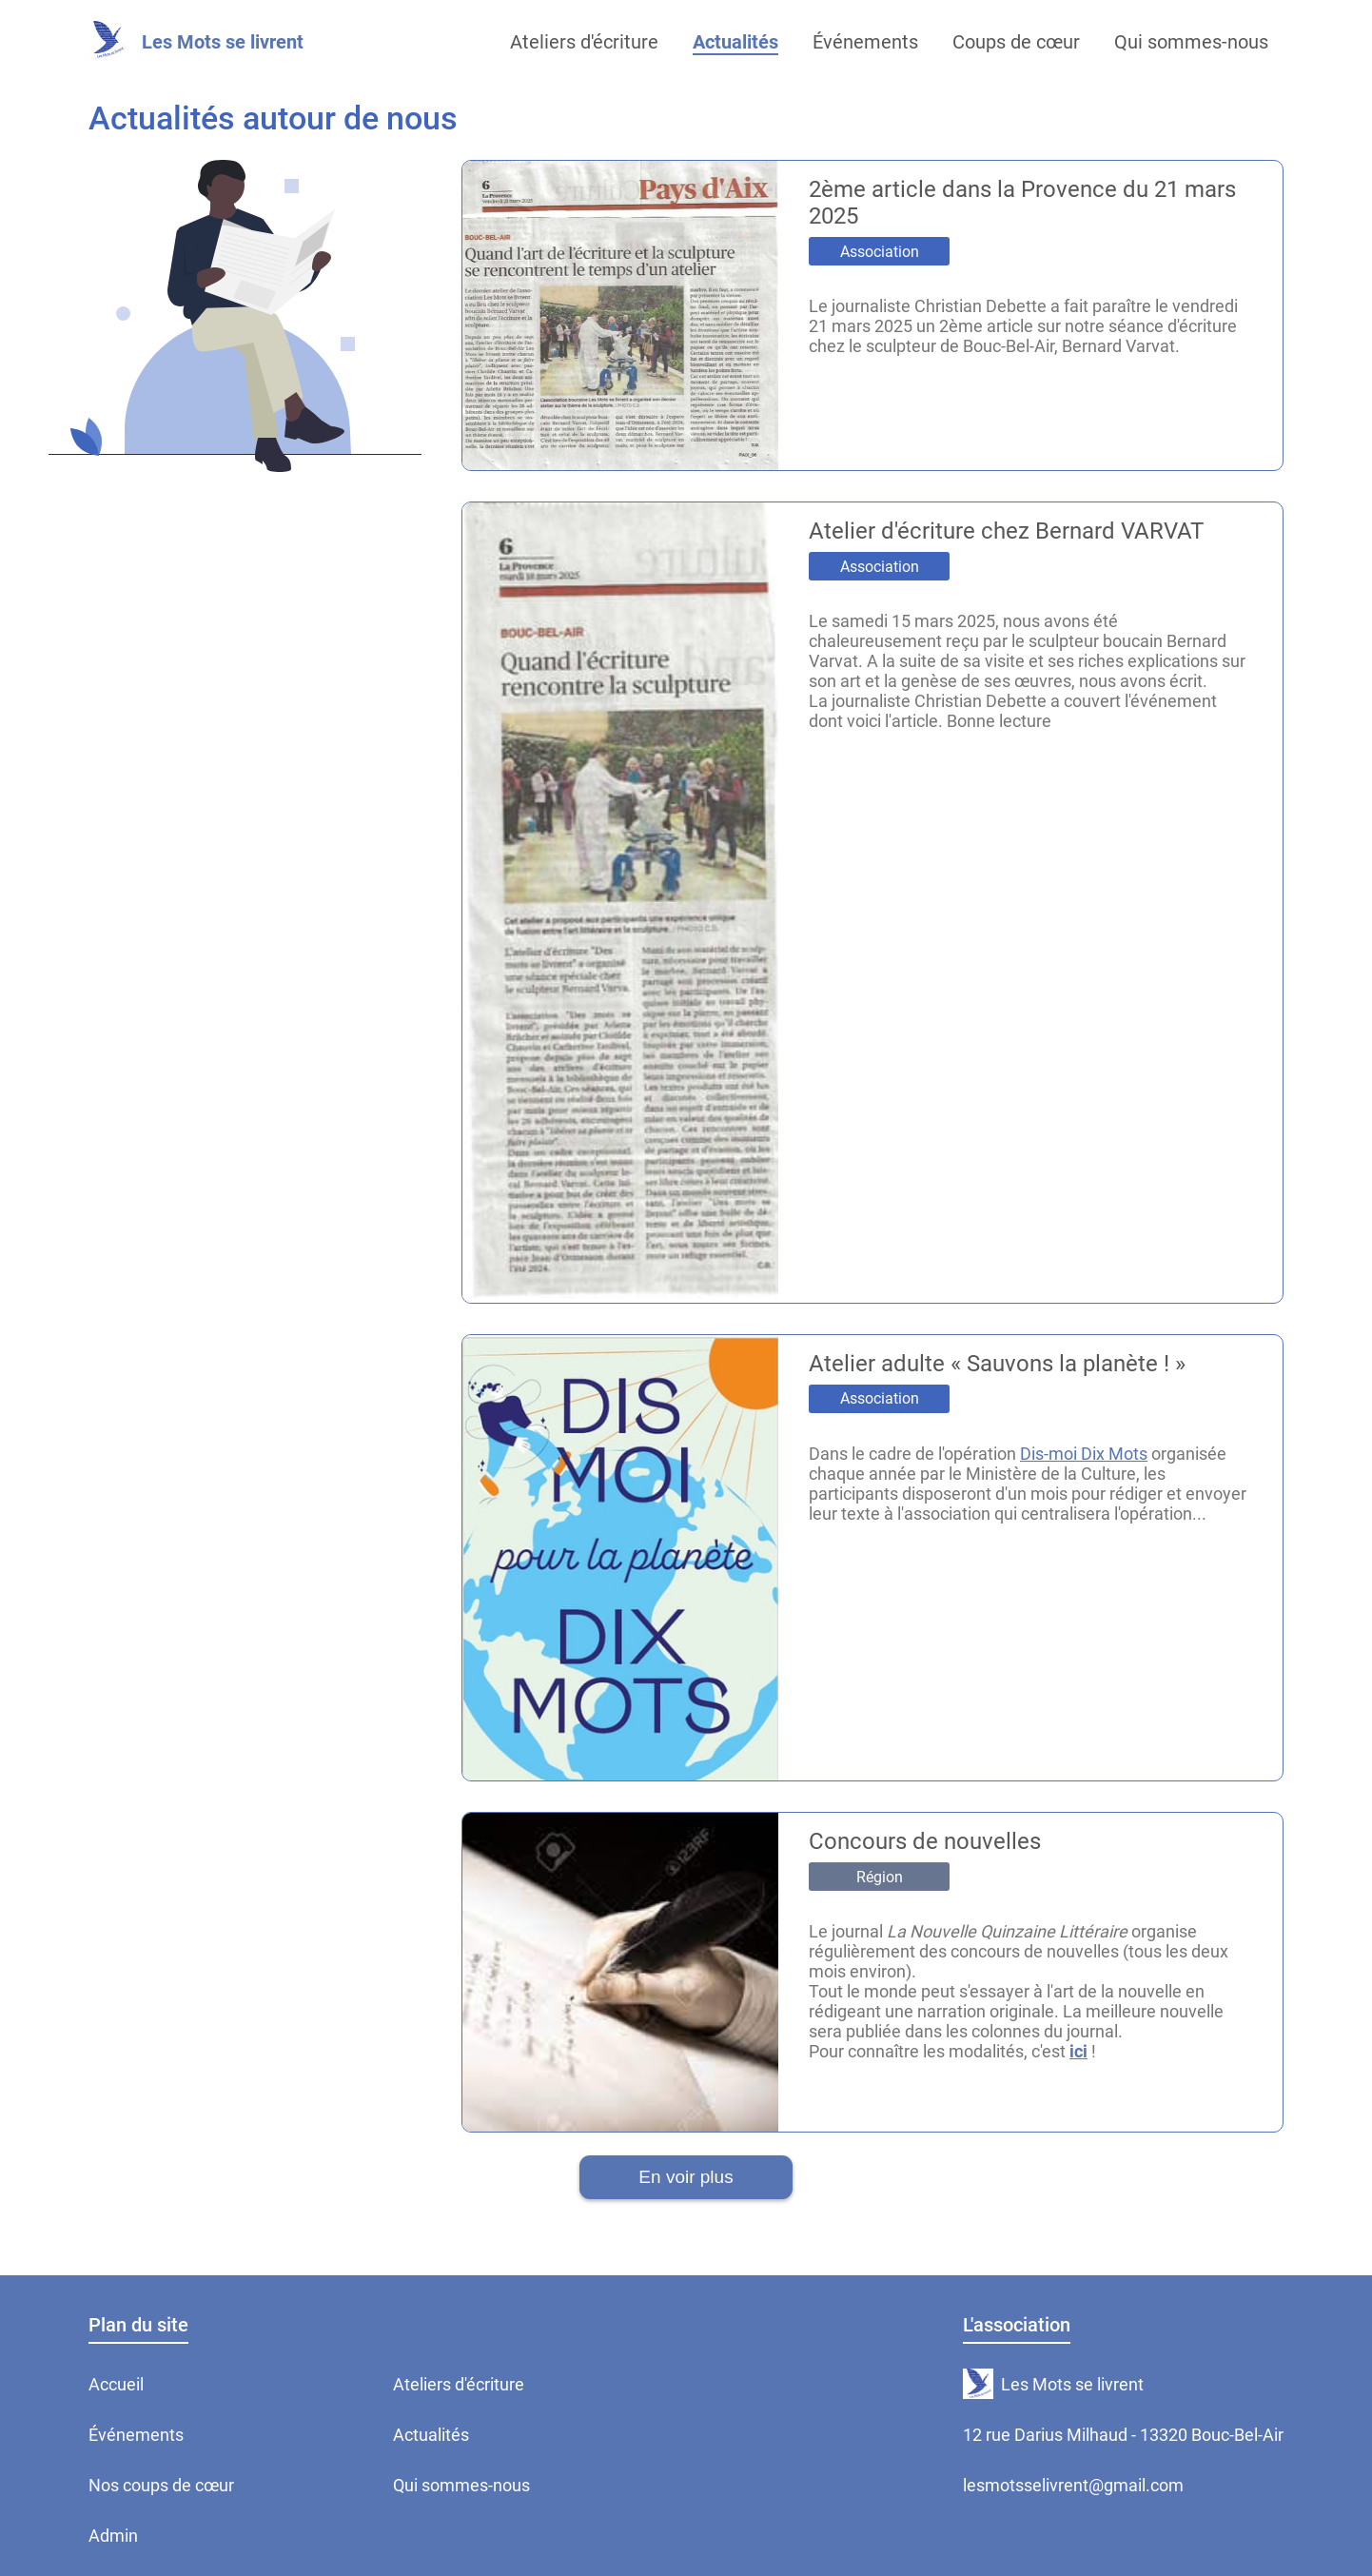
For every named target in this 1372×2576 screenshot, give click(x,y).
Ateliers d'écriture (458, 2384)
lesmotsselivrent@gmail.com (1073, 2485)
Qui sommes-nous (461, 2485)
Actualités (431, 2435)
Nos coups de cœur (161, 2485)
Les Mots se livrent (223, 41)
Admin (113, 2536)
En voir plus (685, 2177)
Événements (136, 2435)
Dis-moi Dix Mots (1083, 1454)
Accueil (116, 2384)
